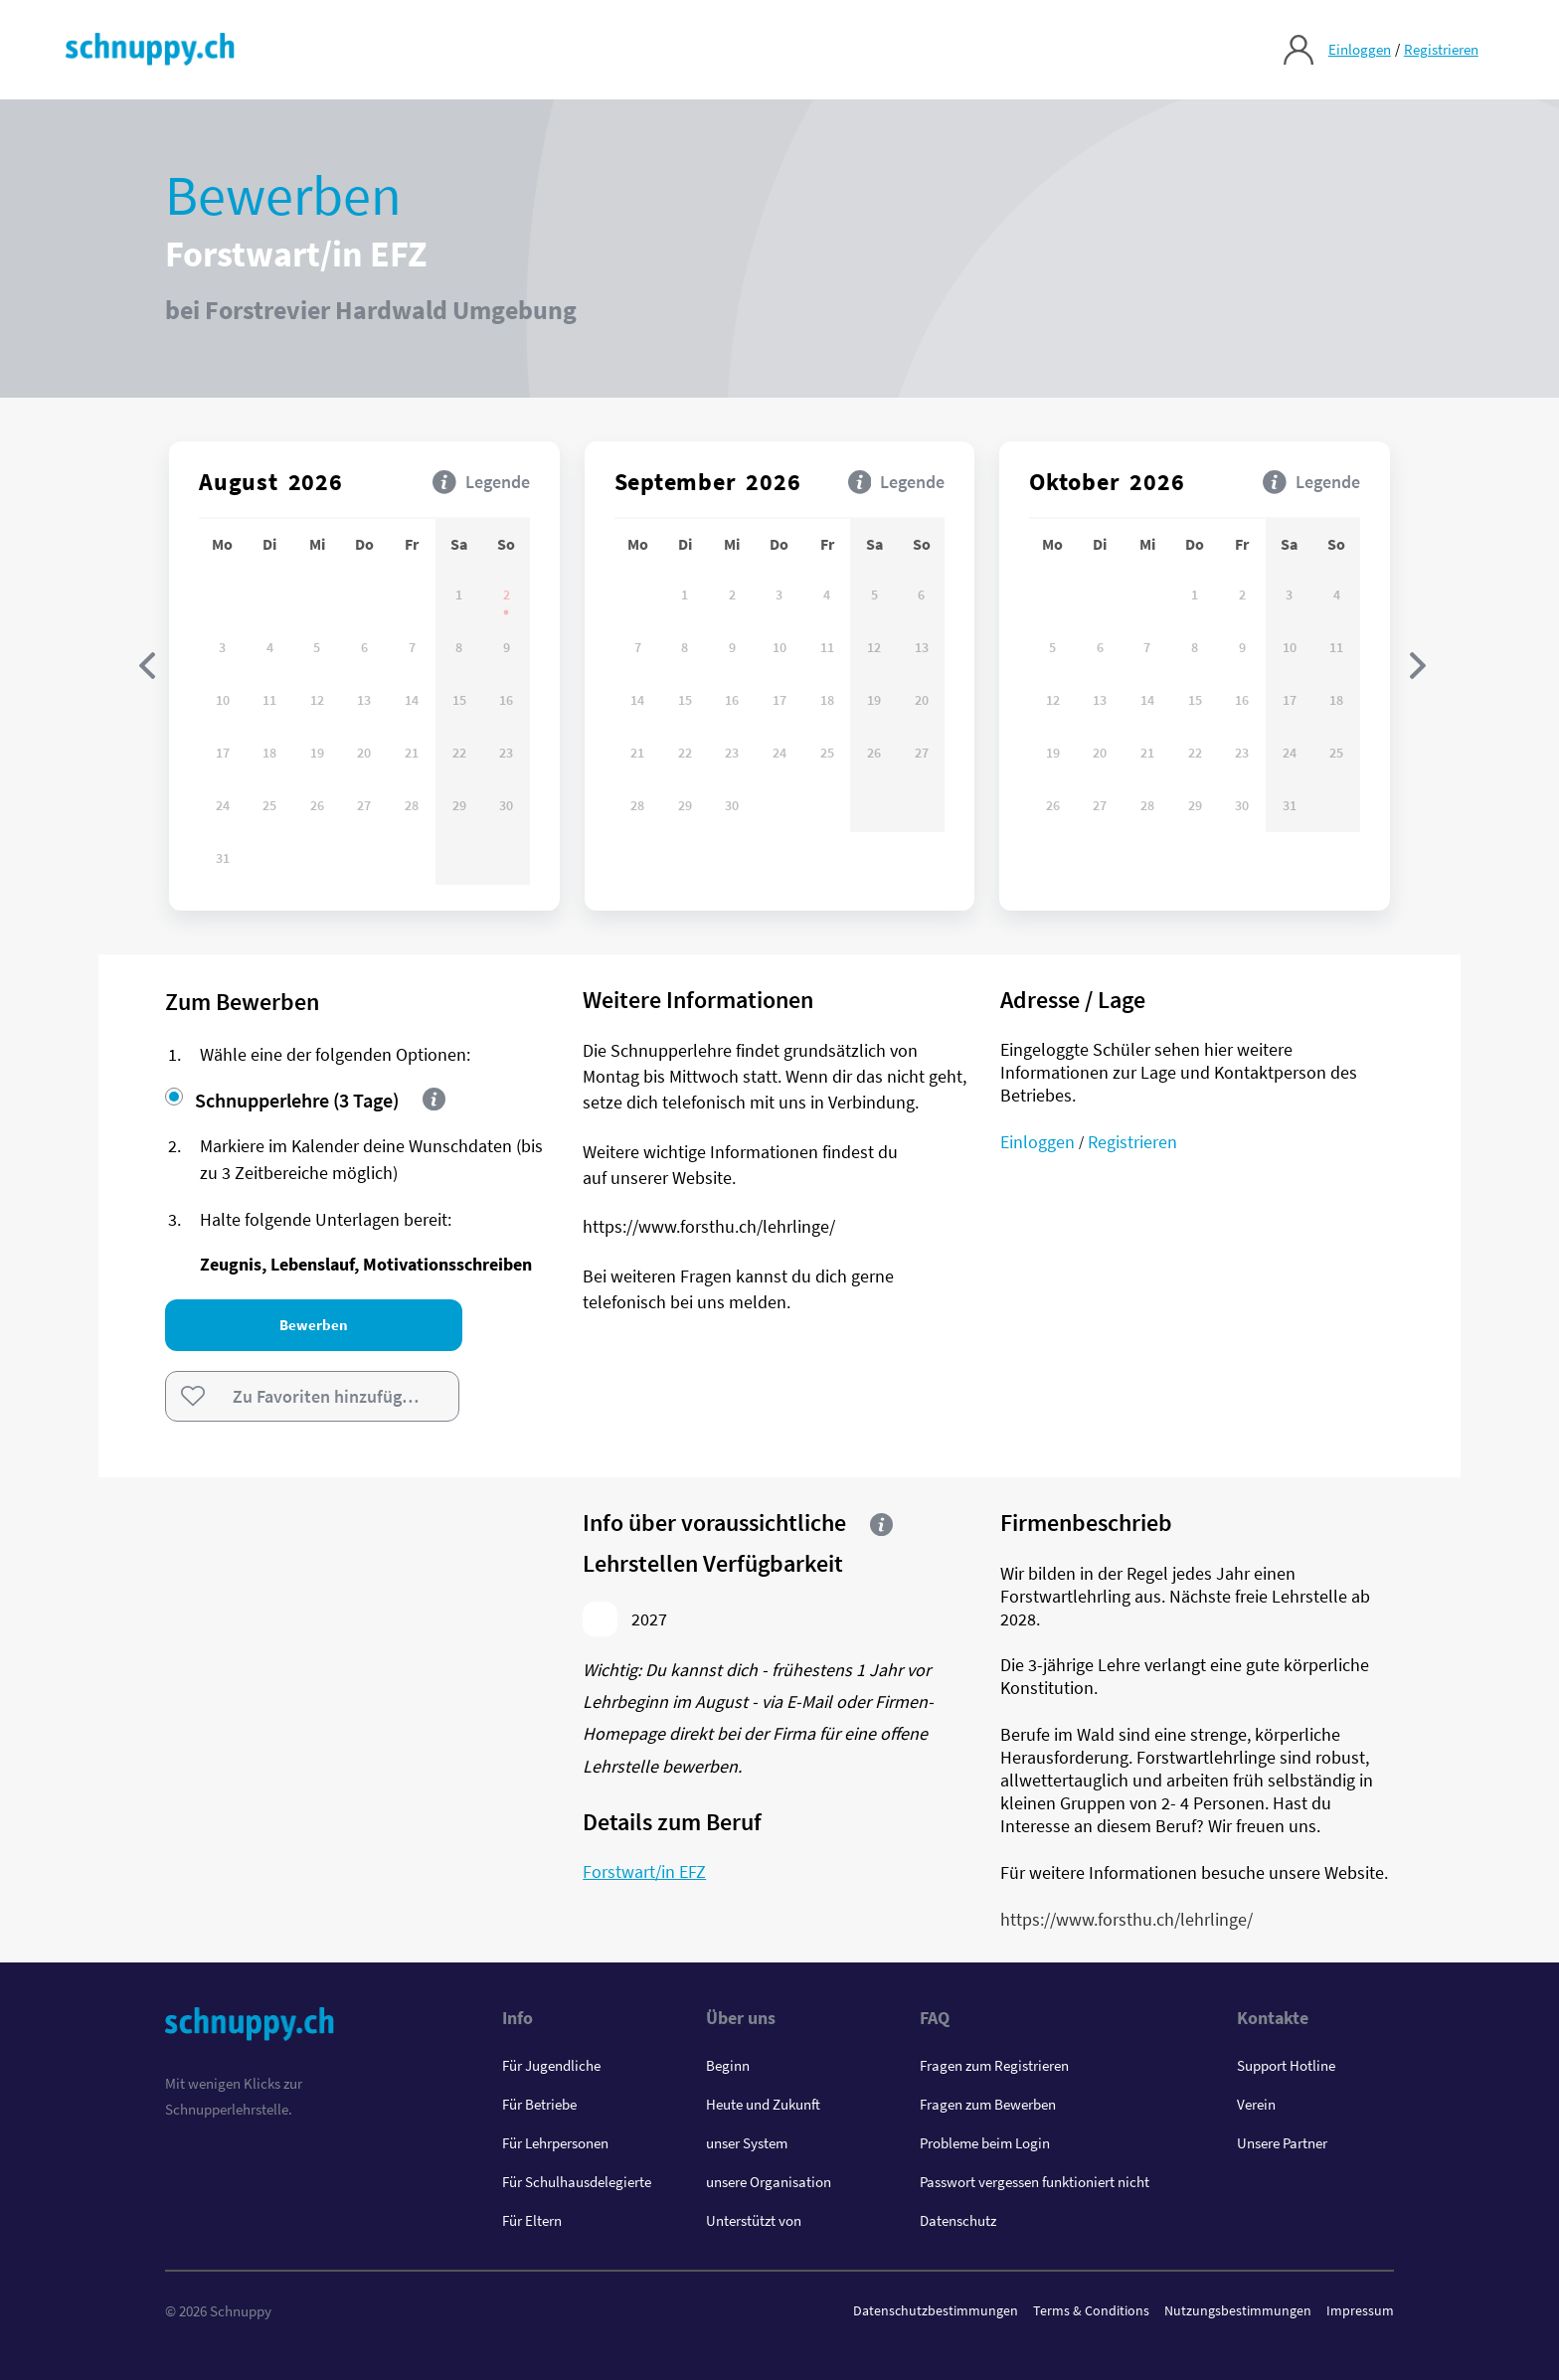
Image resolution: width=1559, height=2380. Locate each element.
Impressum (1360, 2310)
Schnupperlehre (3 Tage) (282, 1100)
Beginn (728, 2065)
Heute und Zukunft (763, 2104)
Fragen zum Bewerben (988, 2104)
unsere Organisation (768, 2181)
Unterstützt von (753, 2220)
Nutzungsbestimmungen (1237, 2310)
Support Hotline (1286, 2065)
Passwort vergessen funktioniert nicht (1034, 2181)
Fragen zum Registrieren (994, 2065)
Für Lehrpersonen (555, 2142)
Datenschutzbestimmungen (935, 2310)
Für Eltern (532, 2220)
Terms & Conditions (1091, 2310)
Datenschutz (958, 2220)
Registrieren (1440, 50)
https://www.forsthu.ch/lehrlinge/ (1126, 1919)
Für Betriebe (539, 2104)
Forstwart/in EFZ (644, 1871)
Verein (1256, 2104)
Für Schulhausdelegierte (576, 2181)
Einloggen (1358, 50)
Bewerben (312, 1324)
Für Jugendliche (551, 2065)
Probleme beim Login (985, 2142)
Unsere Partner (1282, 2142)
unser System (746, 2142)
